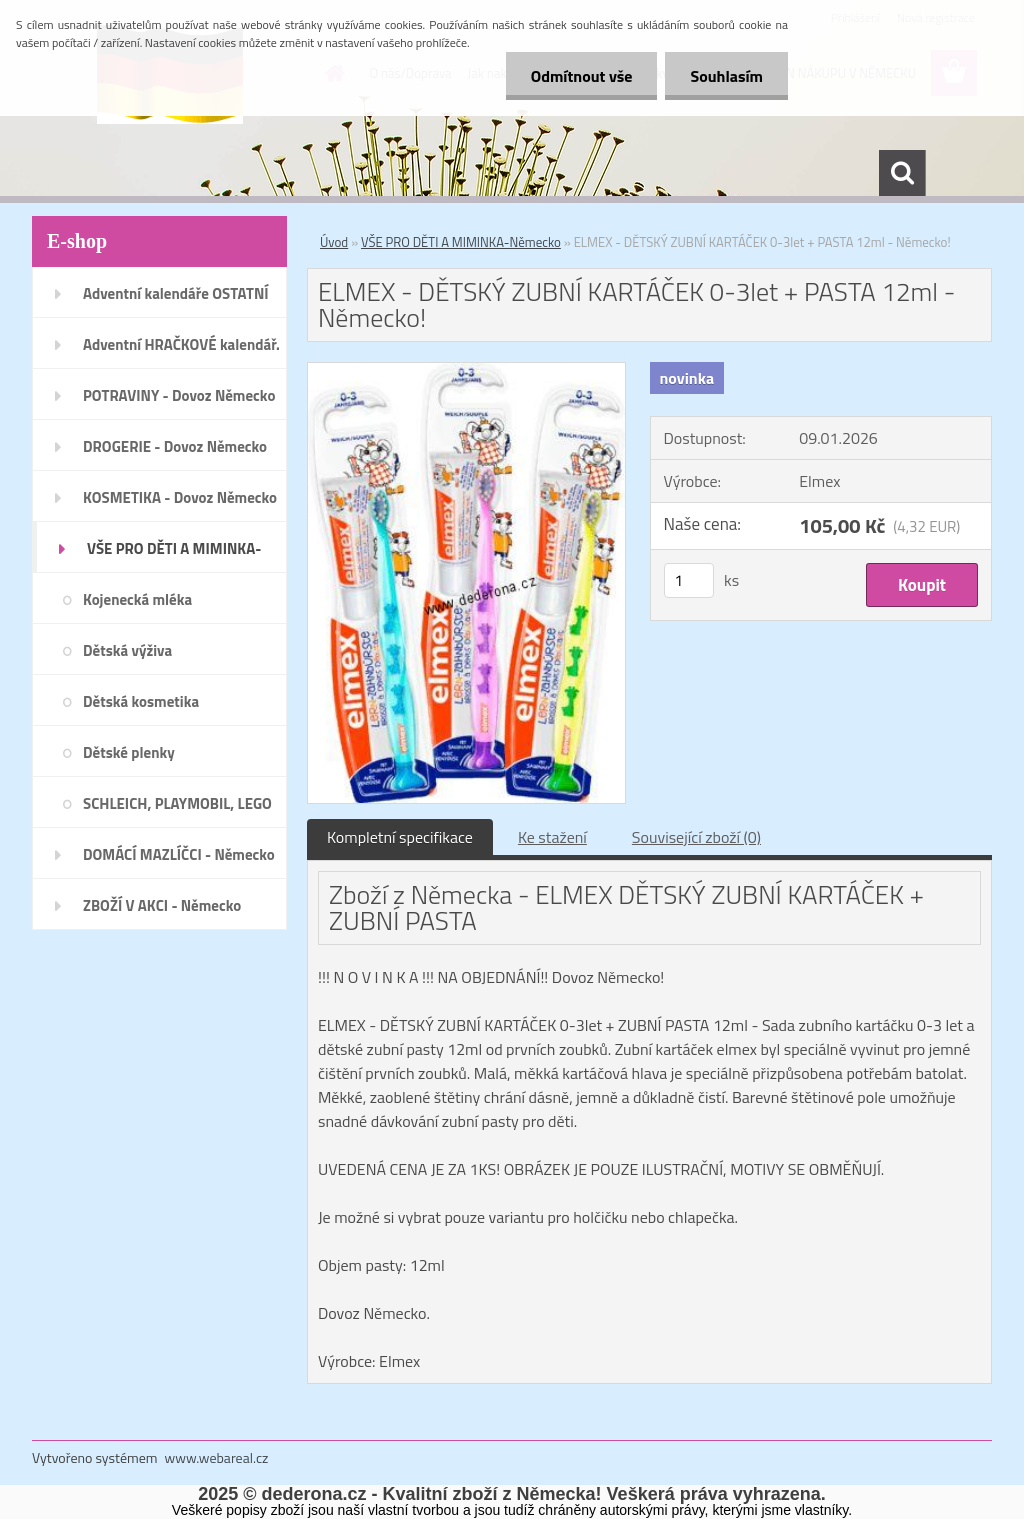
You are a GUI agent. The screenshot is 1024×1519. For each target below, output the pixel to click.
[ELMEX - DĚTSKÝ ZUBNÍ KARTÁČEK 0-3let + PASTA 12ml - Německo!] (466, 371)
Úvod (334, 242)
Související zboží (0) (696, 837)
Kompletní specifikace (400, 837)
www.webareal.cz (217, 1457)
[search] (902, 173)
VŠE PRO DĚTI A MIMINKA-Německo (461, 242)
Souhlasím (726, 76)
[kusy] (689, 580)
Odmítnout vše (582, 76)
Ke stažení (552, 837)
